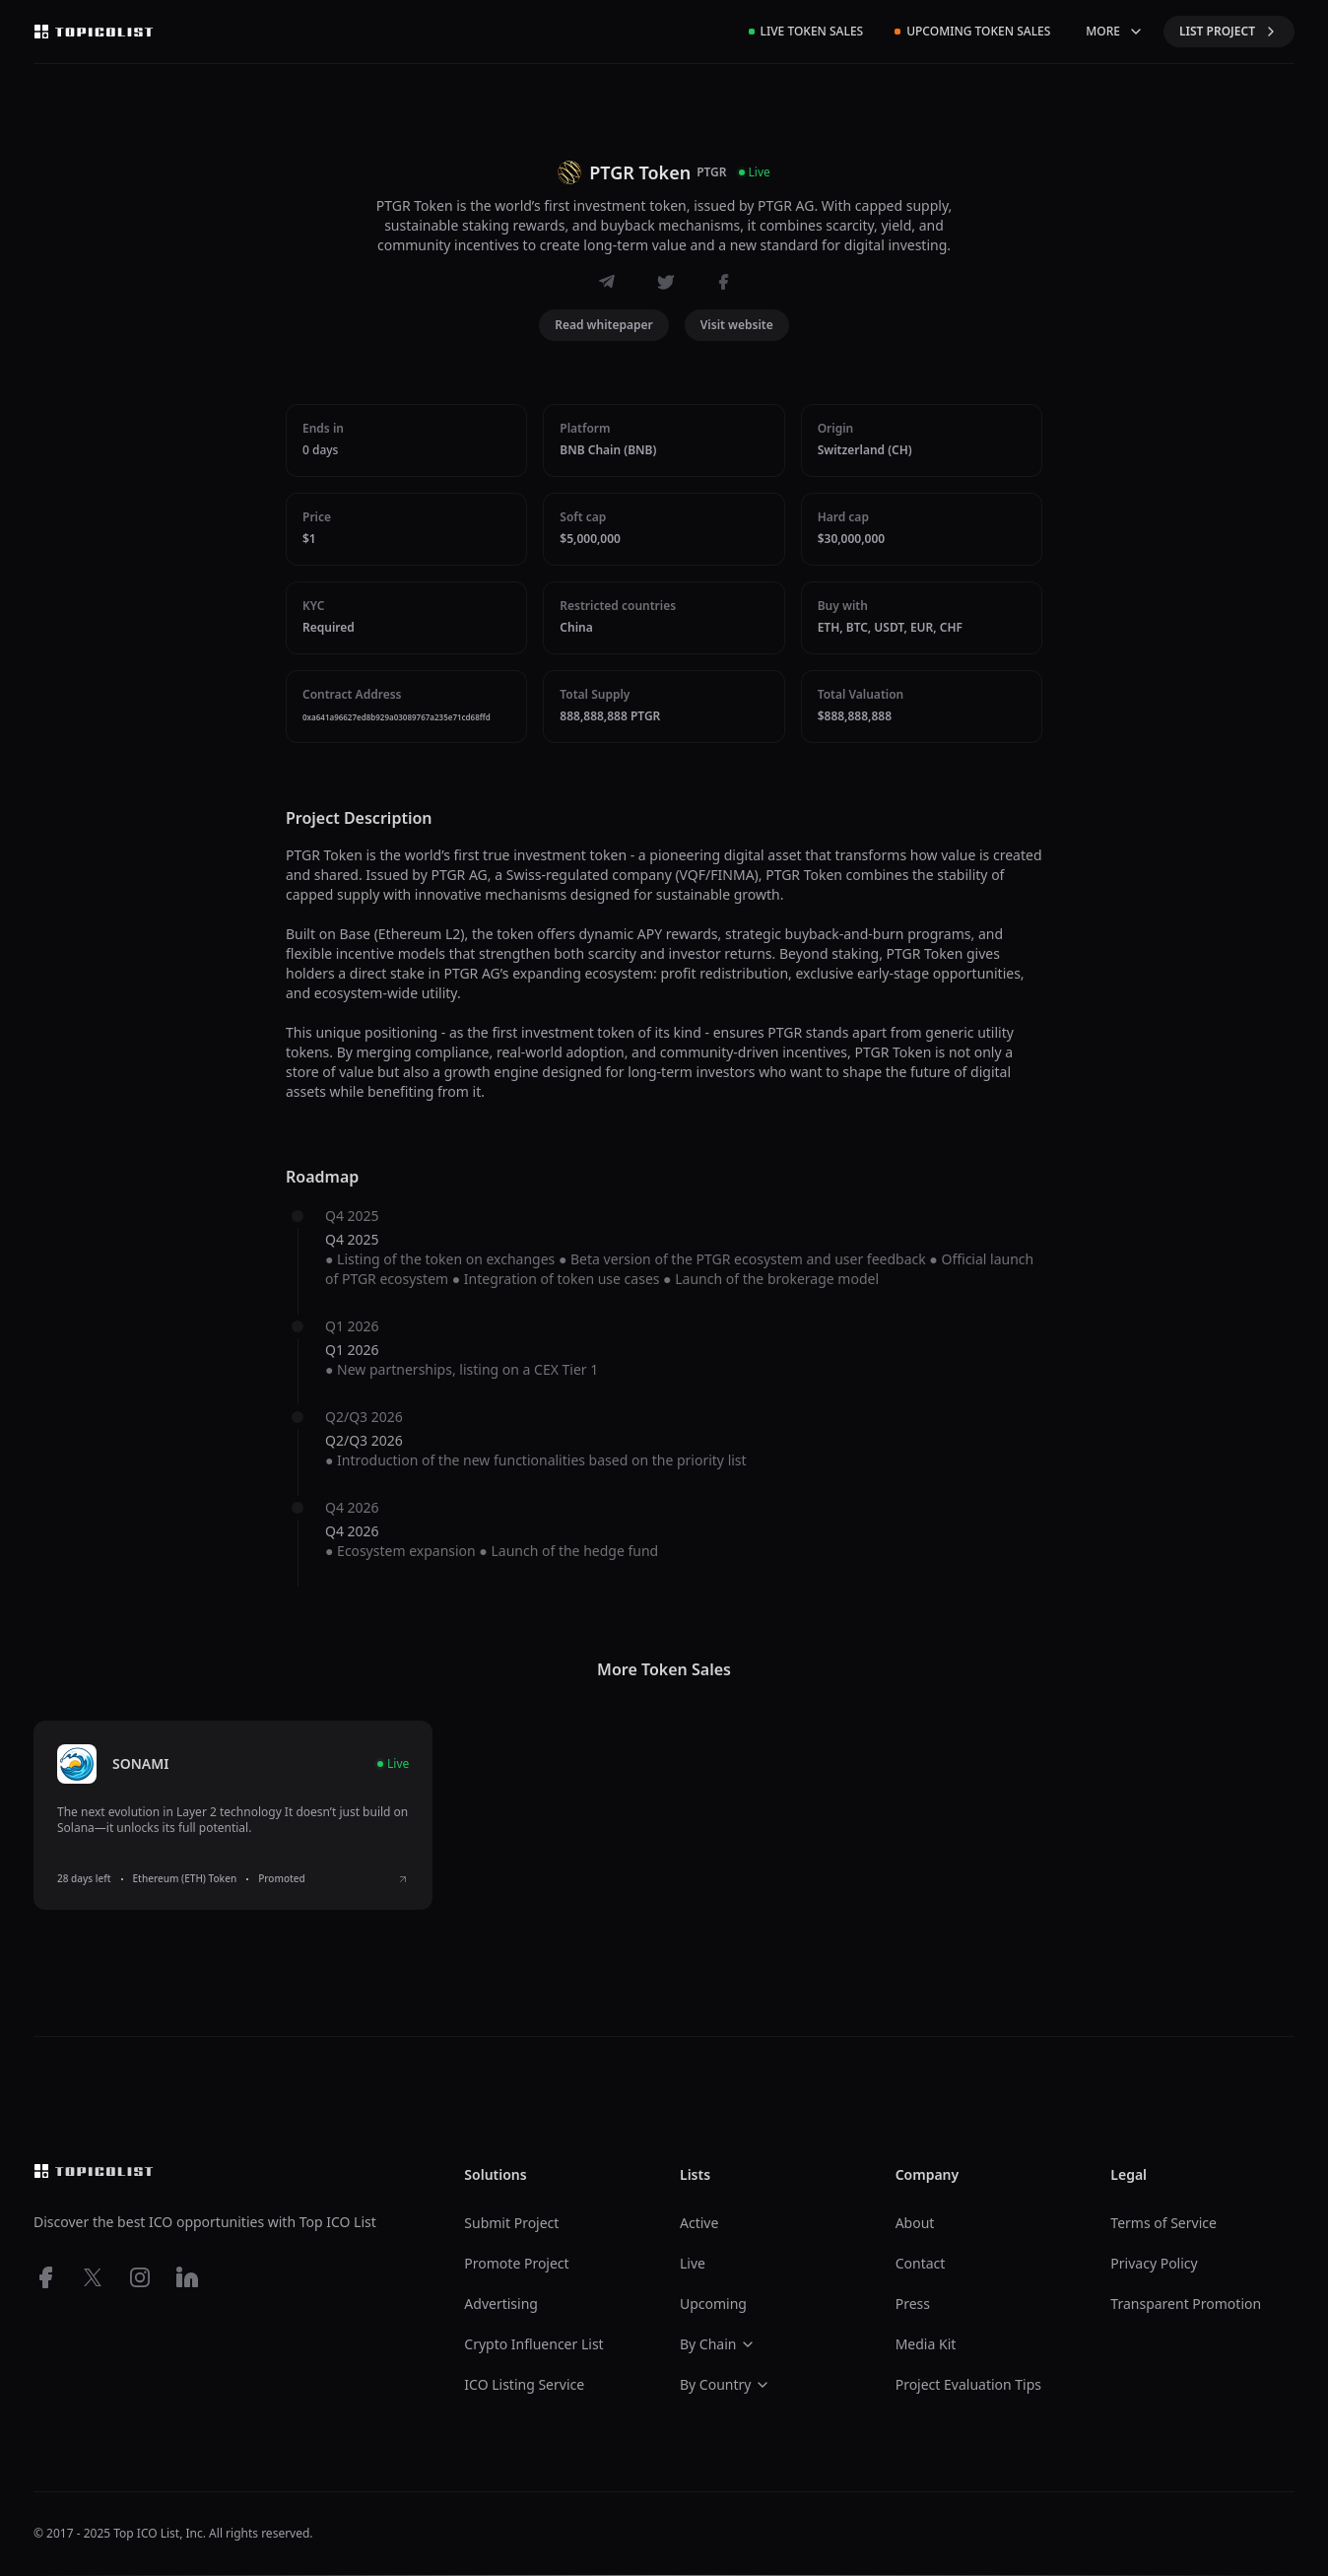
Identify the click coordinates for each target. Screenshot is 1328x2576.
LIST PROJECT (1229, 31)
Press (913, 2303)
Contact (921, 2263)
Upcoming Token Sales (972, 31)
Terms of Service (1163, 2222)
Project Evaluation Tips (968, 2384)
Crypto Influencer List (533, 2344)
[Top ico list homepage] (93, 31)
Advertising (501, 2303)
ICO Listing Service (524, 2384)
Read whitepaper (604, 324)
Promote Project (516, 2263)
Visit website (736, 324)
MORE (1115, 31)
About (915, 2222)
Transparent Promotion (1185, 2303)
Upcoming (713, 2303)
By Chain (718, 2344)
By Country (725, 2384)
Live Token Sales (806, 31)
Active (699, 2222)
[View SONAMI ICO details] (403, 1879)
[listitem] (232, 1815)
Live (692, 2263)
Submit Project (511, 2222)
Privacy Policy (1153, 2263)
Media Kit (926, 2344)
